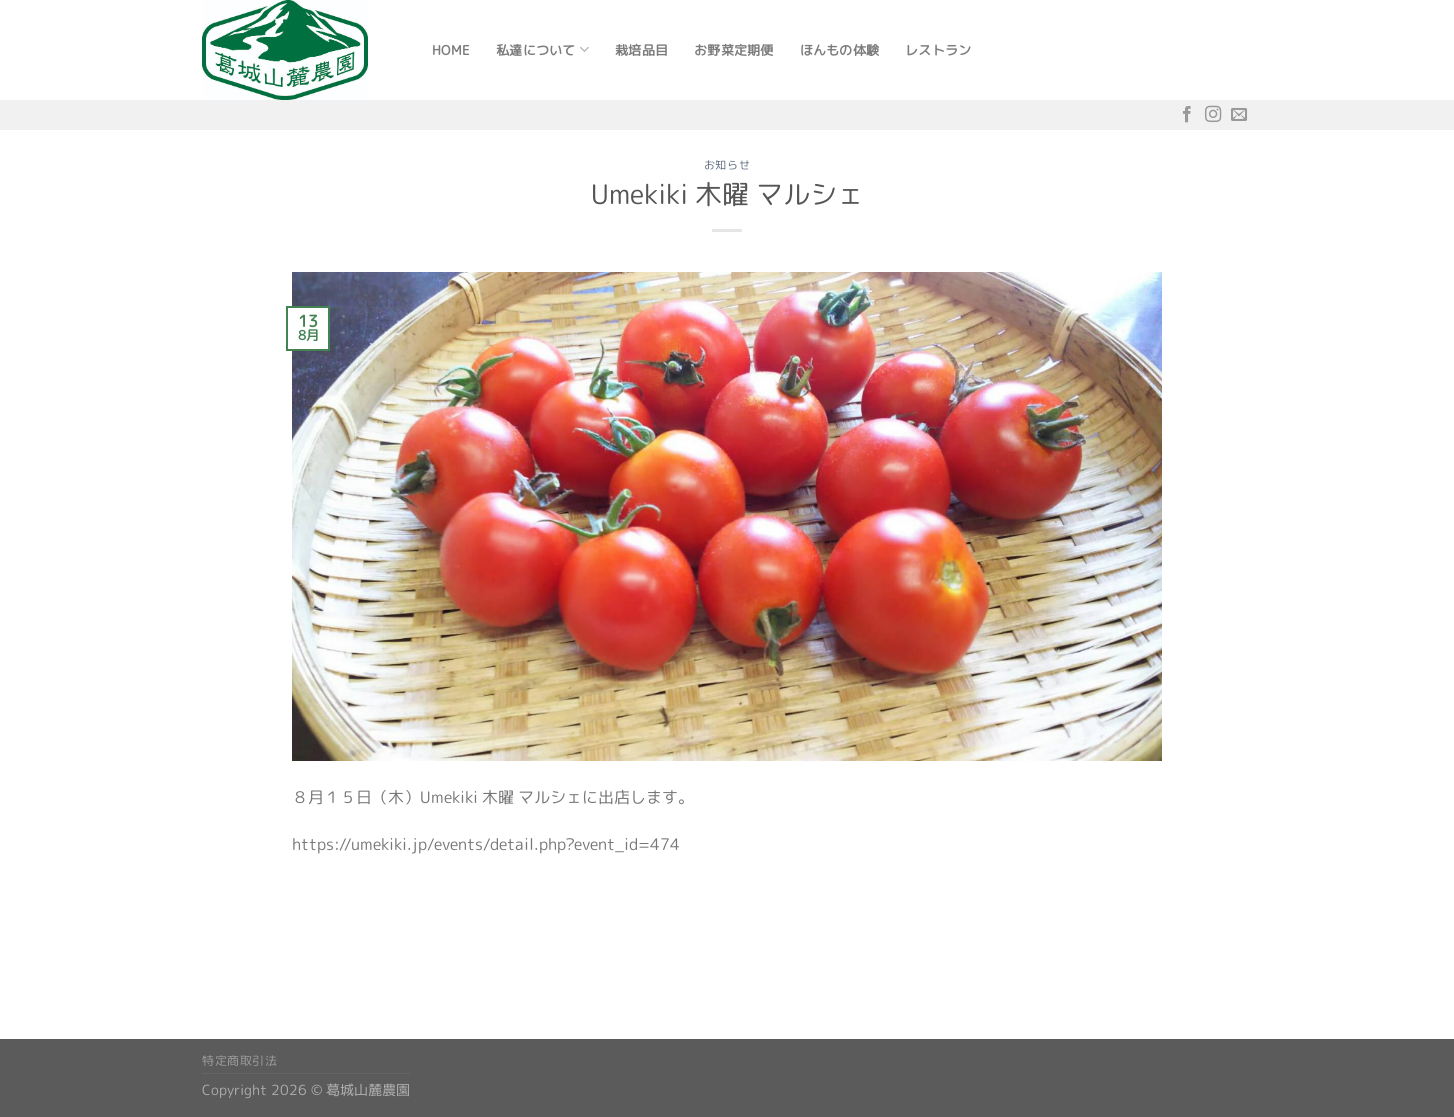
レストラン (938, 50)
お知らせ (727, 165)
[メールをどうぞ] (1239, 114)
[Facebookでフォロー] (1187, 114)
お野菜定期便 (734, 50)
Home (451, 50)
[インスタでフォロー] (1213, 114)
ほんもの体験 (840, 50)
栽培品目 (641, 50)
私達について (542, 49)
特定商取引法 (240, 1060)
